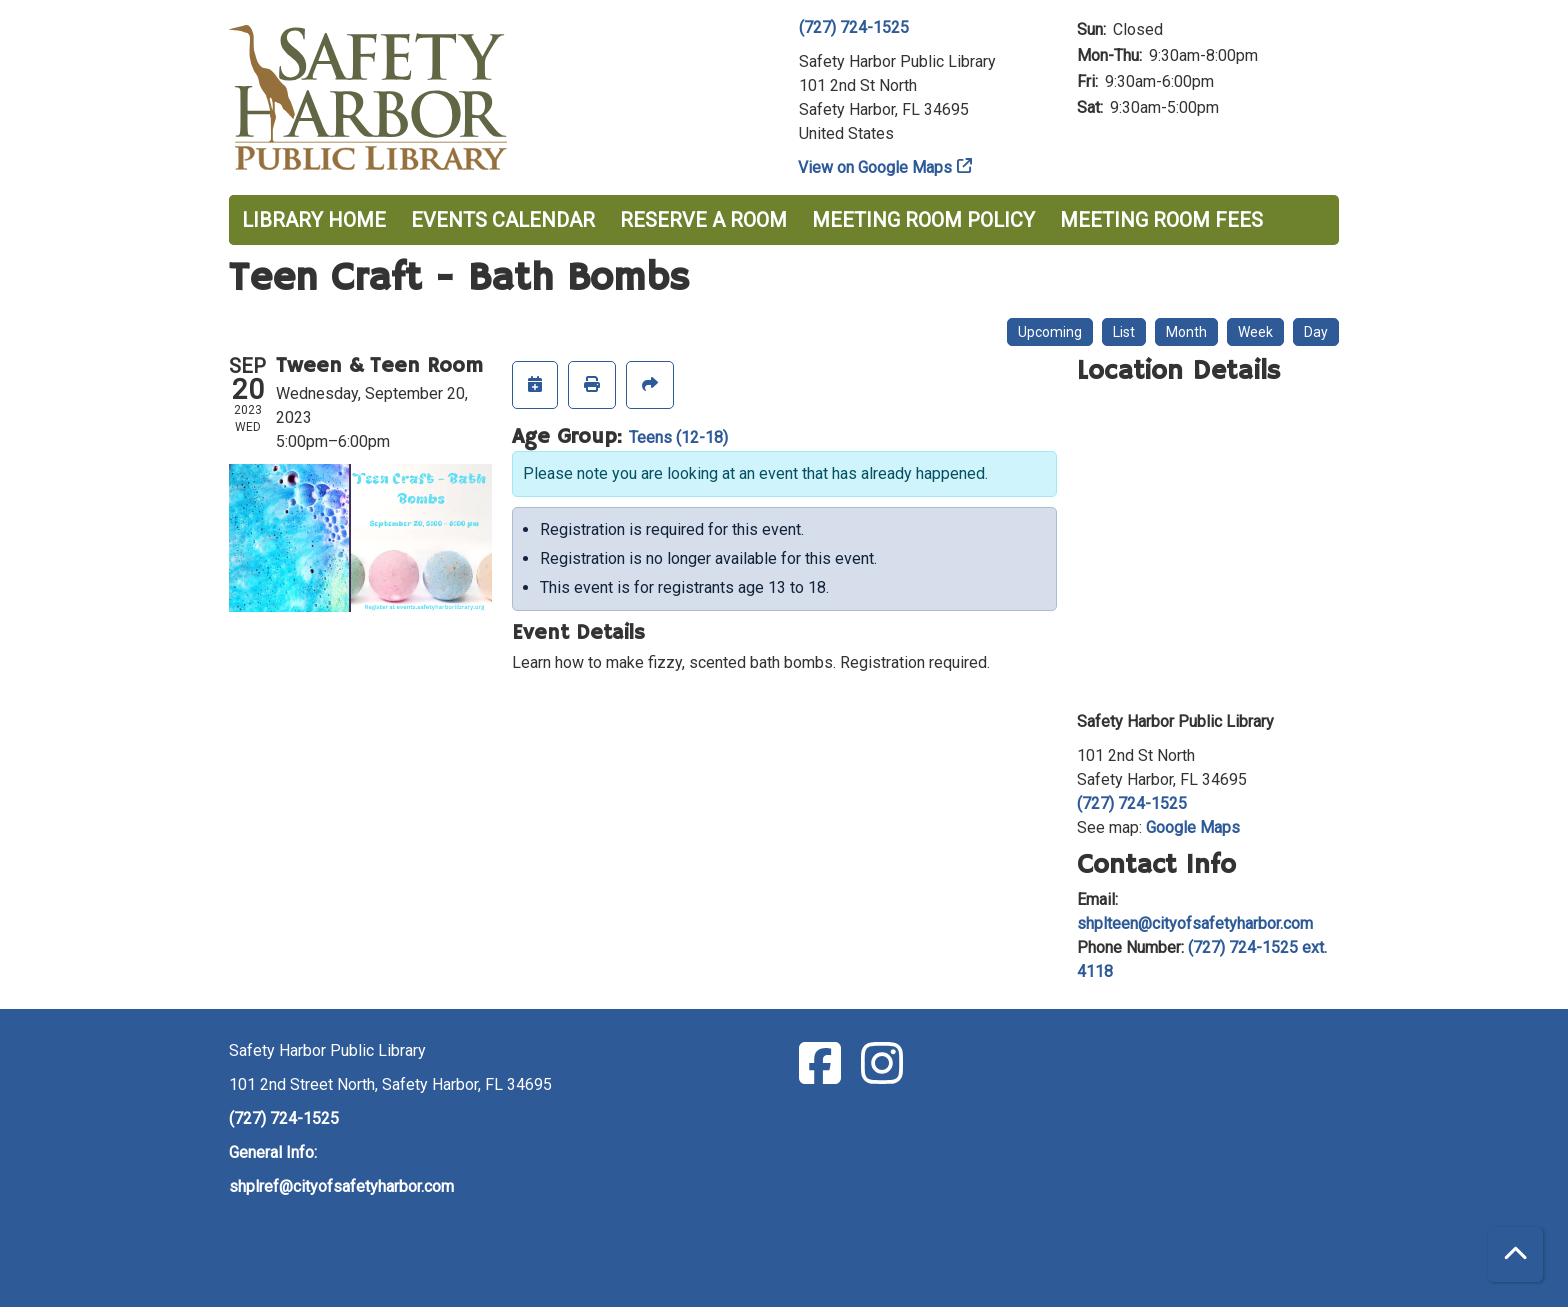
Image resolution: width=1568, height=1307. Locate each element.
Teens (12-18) (678, 437)
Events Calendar (503, 220)
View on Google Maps (875, 167)
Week (1255, 332)
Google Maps (1193, 827)
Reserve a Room (703, 220)
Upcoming (1050, 332)
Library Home (314, 220)
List (1124, 332)
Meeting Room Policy (923, 220)
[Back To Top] (1515, 1254)
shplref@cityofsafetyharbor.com (341, 1186)
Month (1186, 332)
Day (1316, 332)
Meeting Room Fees (1161, 220)
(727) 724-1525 (854, 27)
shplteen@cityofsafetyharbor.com (1195, 923)
